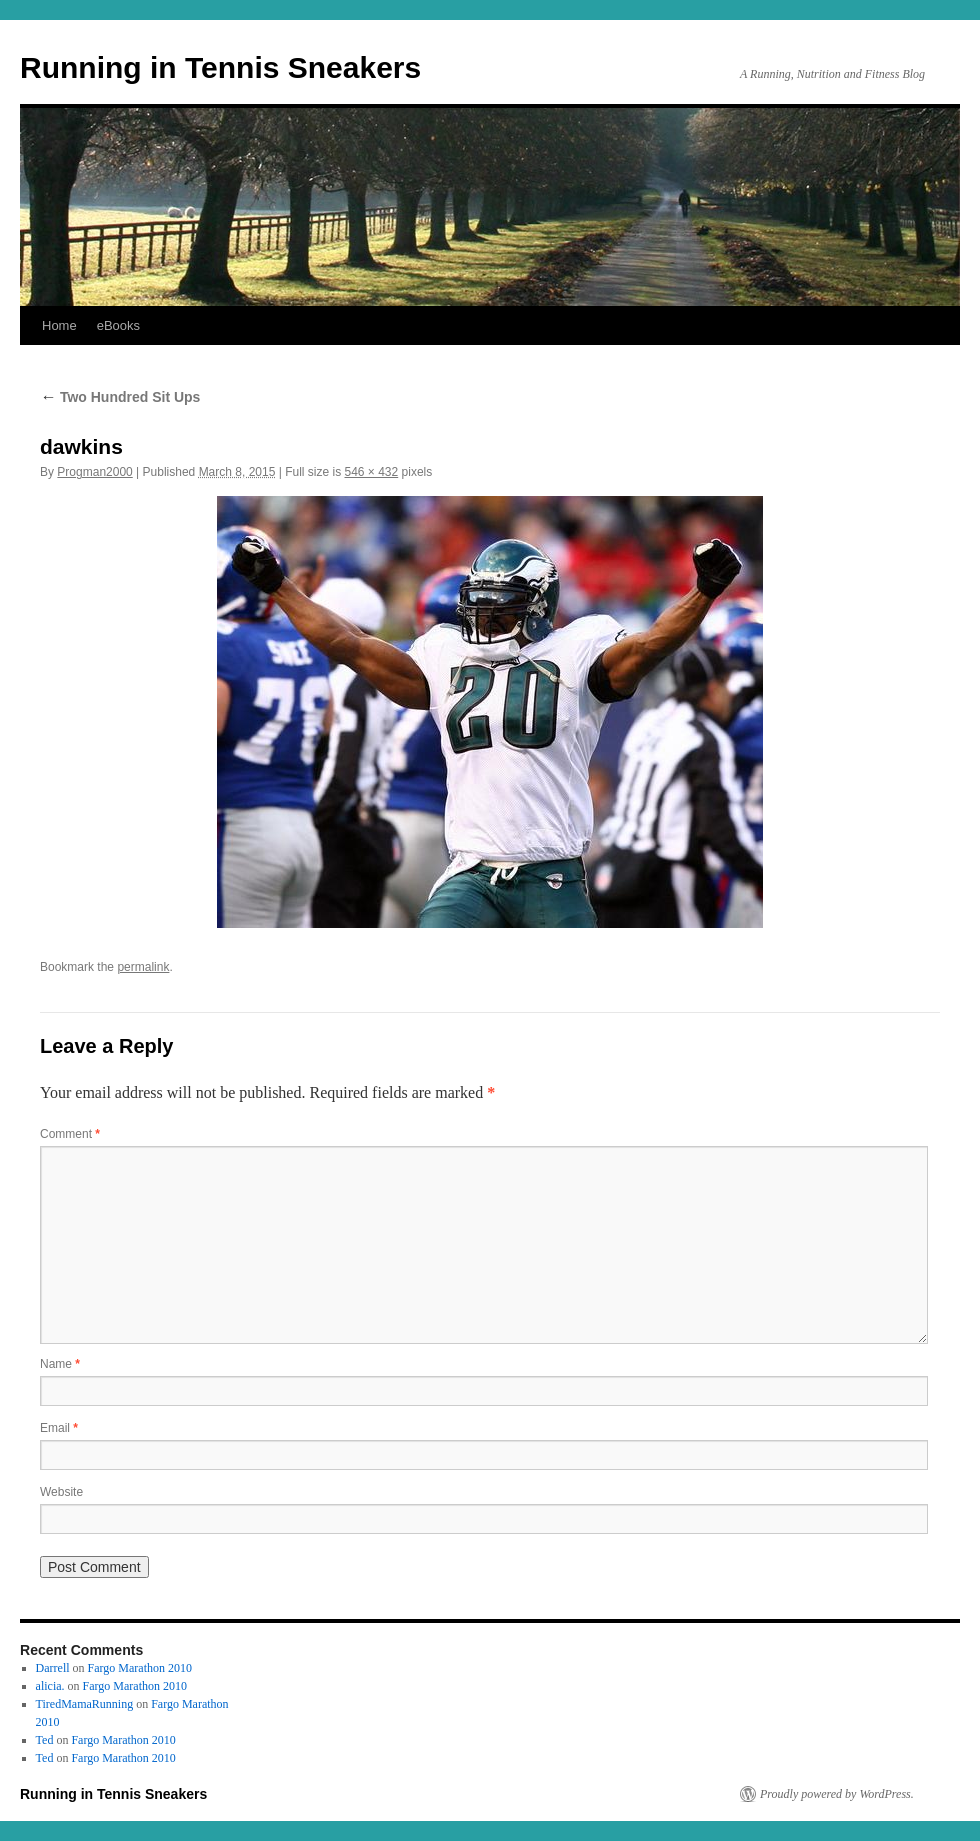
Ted (45, 1740)
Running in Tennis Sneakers (220, 67)
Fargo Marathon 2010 (140, 1668)
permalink (143, 967)
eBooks (118, 325)
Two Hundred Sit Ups (120, 397)
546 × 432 (372, 472)
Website (61, 1492)
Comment (70, 1134)
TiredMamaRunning (85, 1704)
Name (60, 1364)
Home (59, 325)
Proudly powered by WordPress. (837, 1794)
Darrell (53, 1668)
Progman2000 (94, 472)
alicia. (50, 1686)
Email (59, 1428)
